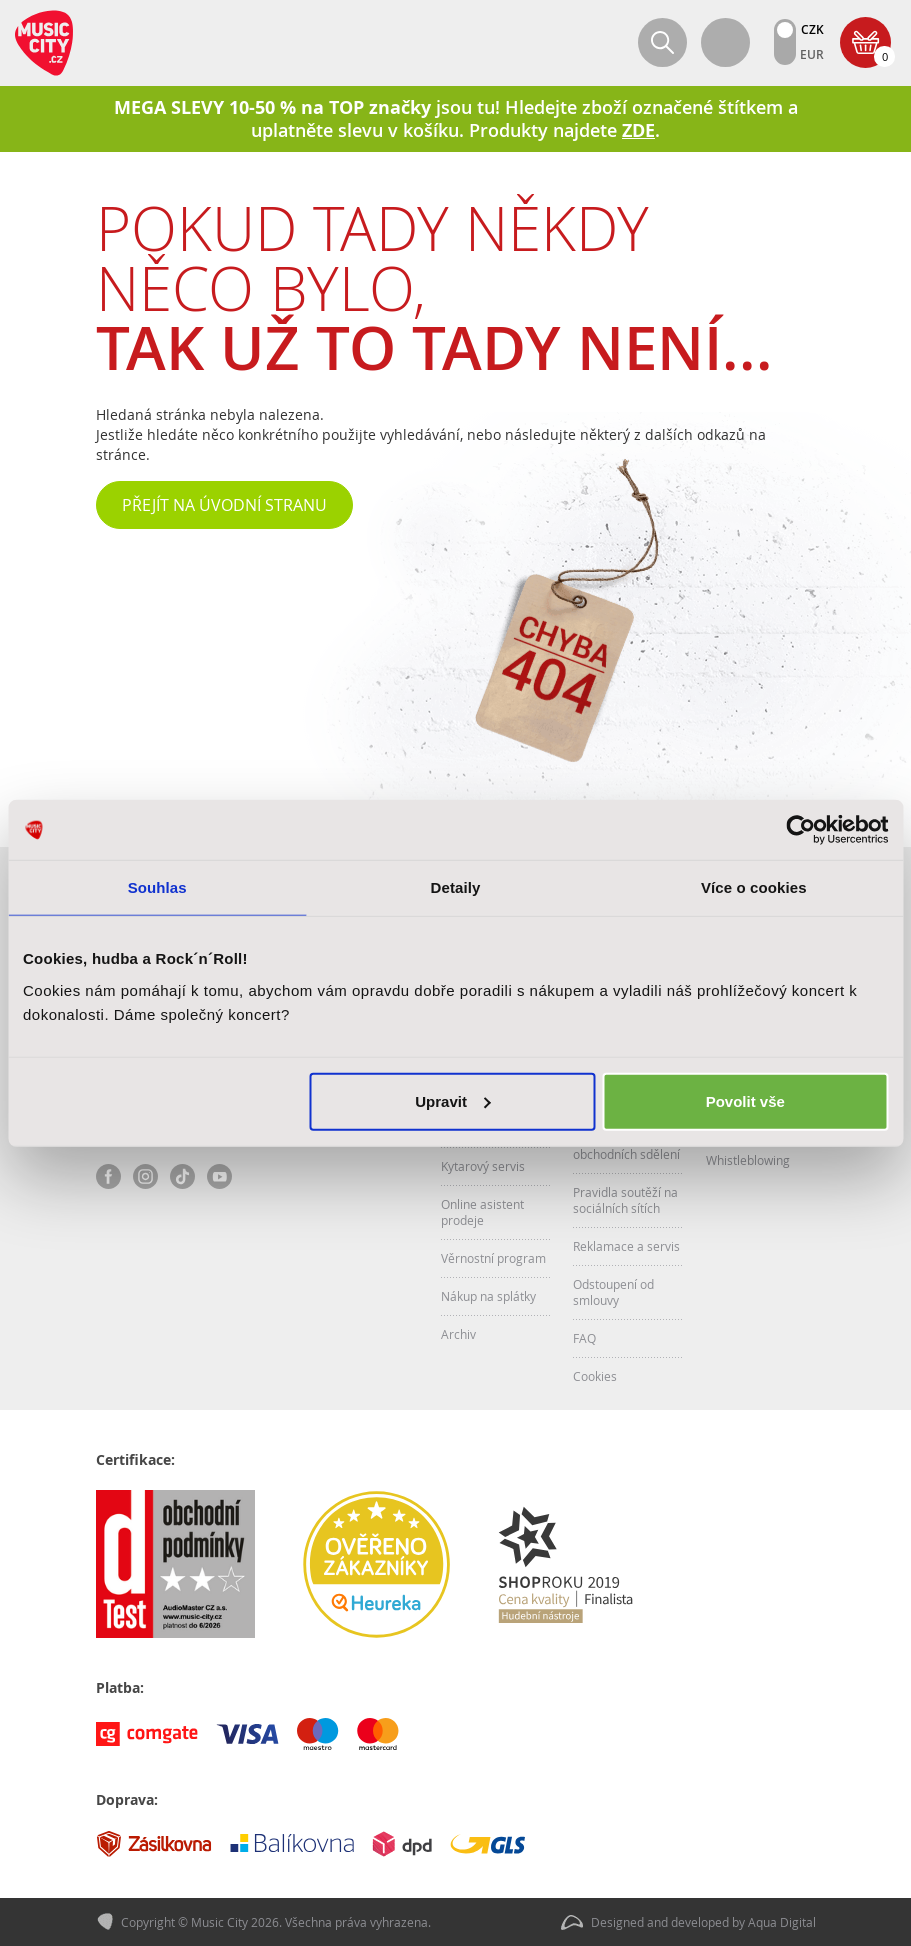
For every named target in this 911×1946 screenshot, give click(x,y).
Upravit (453, 1100)
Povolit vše (745, 1100)
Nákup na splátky (488, 1296)
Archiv (458, 1334)
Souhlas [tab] (157, 887)
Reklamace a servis (626, 1246)
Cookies (595, 1376)
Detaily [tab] (456, 887)
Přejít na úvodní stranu (224, 505)
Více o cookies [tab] (754, 887)
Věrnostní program (493, 1258)
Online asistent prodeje (482, 1212)
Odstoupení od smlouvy (613, 1292)
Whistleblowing (748, 1160)
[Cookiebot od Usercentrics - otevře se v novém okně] (800, 830)
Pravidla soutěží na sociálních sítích (625, 1200)
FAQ (584, 1338)
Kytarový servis (483, 1166)
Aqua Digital (782, 1922)
